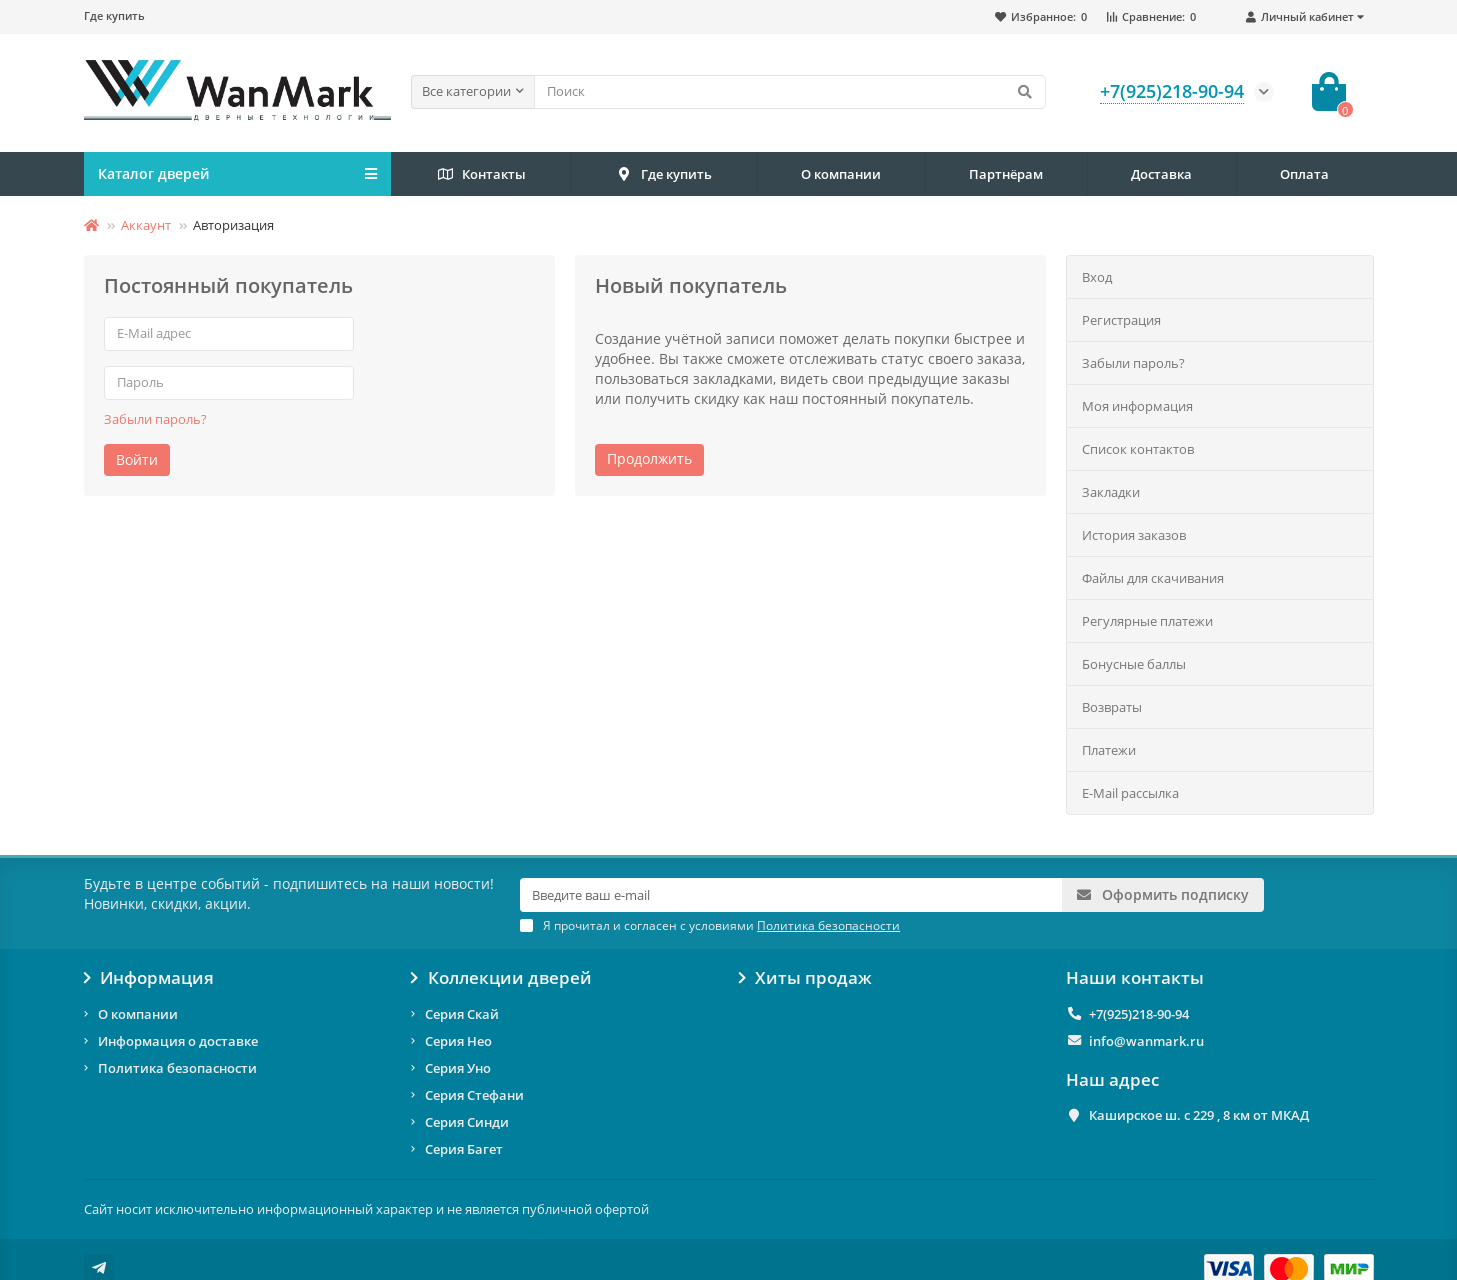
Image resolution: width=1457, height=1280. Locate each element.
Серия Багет (464, 1149)
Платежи (1109, 750)
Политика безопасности (177, 1068)
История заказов (1134, 535)
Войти (137, 459)
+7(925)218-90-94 (1139, 1014)
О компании (841, 174)
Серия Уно (458, 1068)
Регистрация (1121, 320)
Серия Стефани (474, 1095)
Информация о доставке (178, 1041)
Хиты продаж (806, 978)
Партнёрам (1006, 174)
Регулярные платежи (1147, 621)
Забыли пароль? (155, 419)
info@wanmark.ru (1146, 1041)
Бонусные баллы (1134, 664)
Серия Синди (467, 1122)
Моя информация (1137, 406)
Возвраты (1112, 707)
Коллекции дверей (501, 978)
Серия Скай (462, 1014)
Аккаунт (146, 225)
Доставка (1161, 174)
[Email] (791, 895)
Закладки (1111, 492)
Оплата (1304, 174)
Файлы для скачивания (1153, 578)
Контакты (480, 174)
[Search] (790, 92)
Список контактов (1138, 449)
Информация (149, 978)
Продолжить (649, 458)
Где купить (114, 15)
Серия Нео (458, 1041)
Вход (1097, 277)
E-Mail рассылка (1130, 793)
